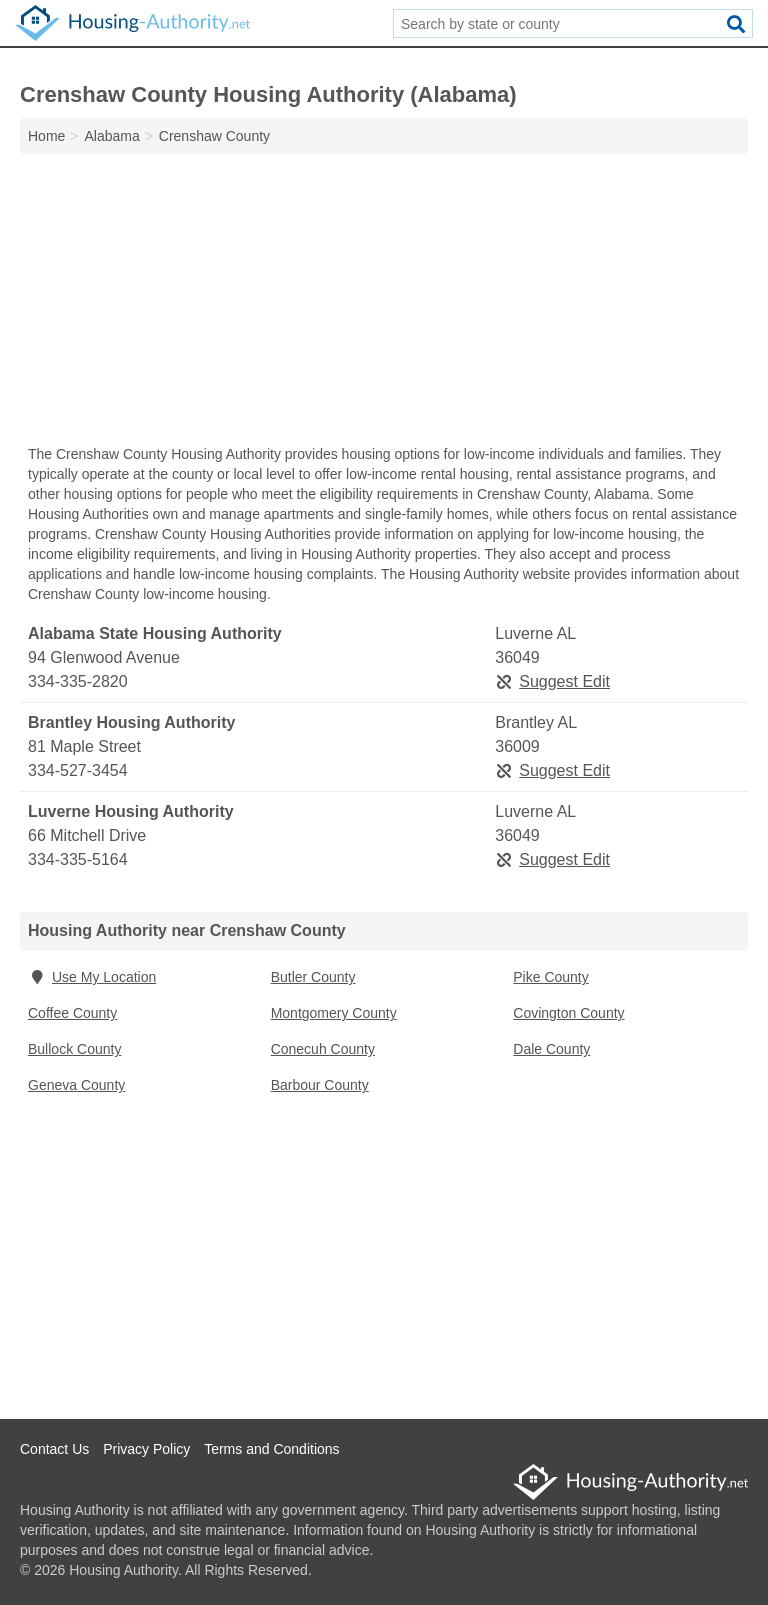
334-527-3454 (78, 770)
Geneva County (76, 1085)
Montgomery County (334, 1013)
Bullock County (74, 1049)
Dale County (551, 1049)
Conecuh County (323, 1049)
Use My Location (92, 977)
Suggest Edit (552, 681)
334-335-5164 (78, 859)
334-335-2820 (78, 681)
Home (46, 136)
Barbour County (320, 1085)
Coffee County (72, 1013)
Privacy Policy (146, 1449)
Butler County (313, 977)
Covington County (568, 1013)
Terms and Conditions (271, 1449)
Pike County (550, 977)
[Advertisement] (384, 304)
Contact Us (54, 1449)
